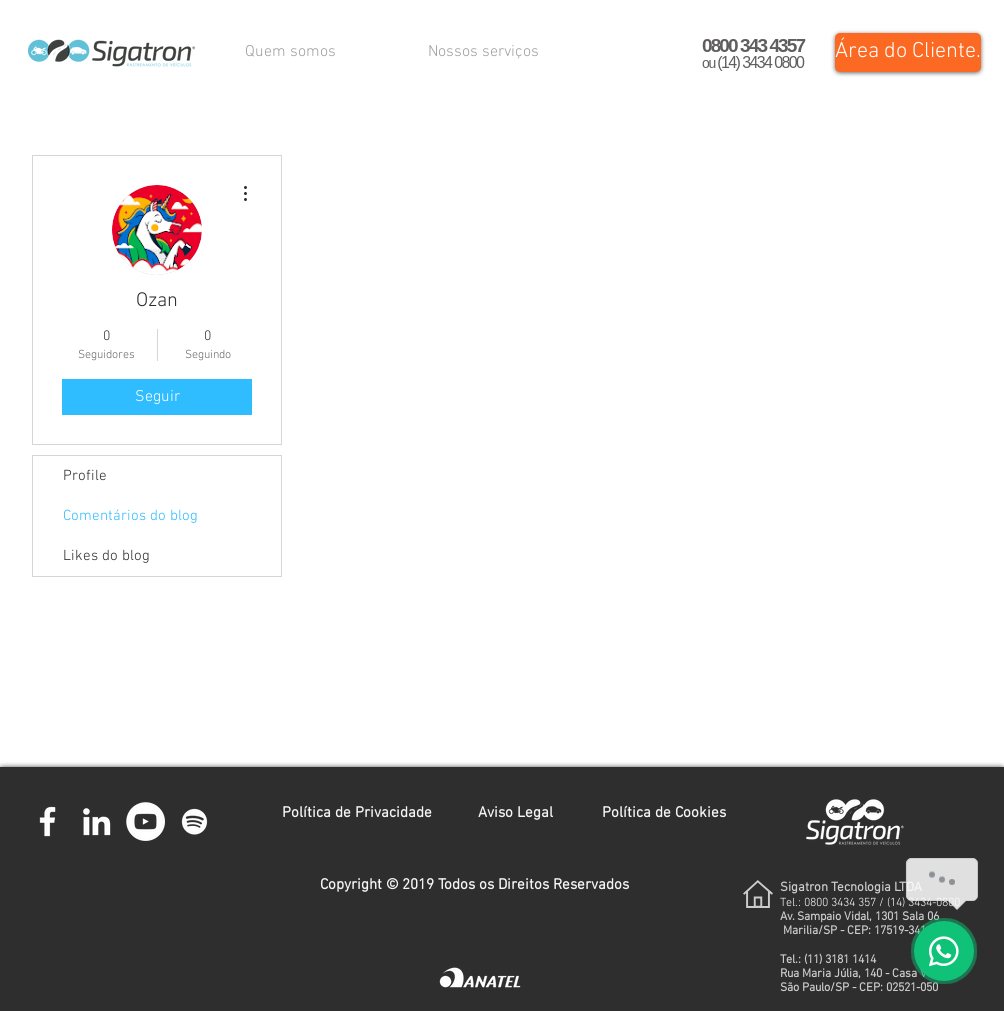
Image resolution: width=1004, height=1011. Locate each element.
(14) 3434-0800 (923, 903)
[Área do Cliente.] (908, 52)
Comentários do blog (130, 516)
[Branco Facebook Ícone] (47, 821)
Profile (85, 476)
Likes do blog (106, 556)
